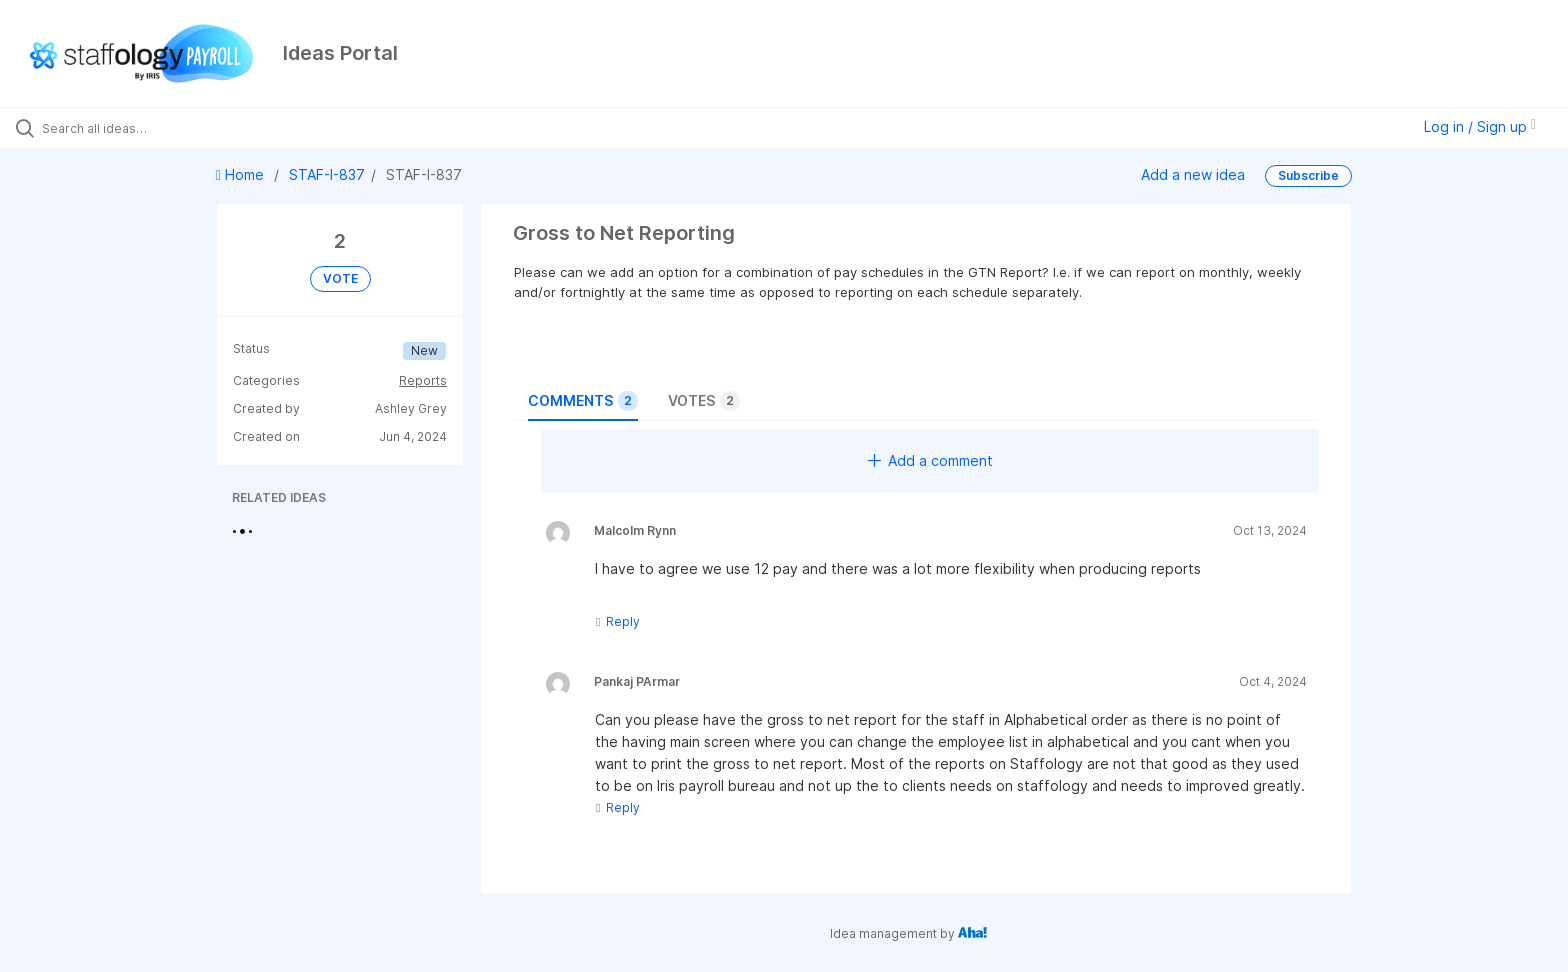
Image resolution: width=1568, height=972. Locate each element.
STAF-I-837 (327, 174)
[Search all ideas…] (182, 128)
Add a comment (930, 460)
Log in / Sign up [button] (1480, 126)
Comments (583, 401)
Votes (704, 401)
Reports (423, 380)
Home (242, 174)
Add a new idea (1193, 174)
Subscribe (1308, 175)
